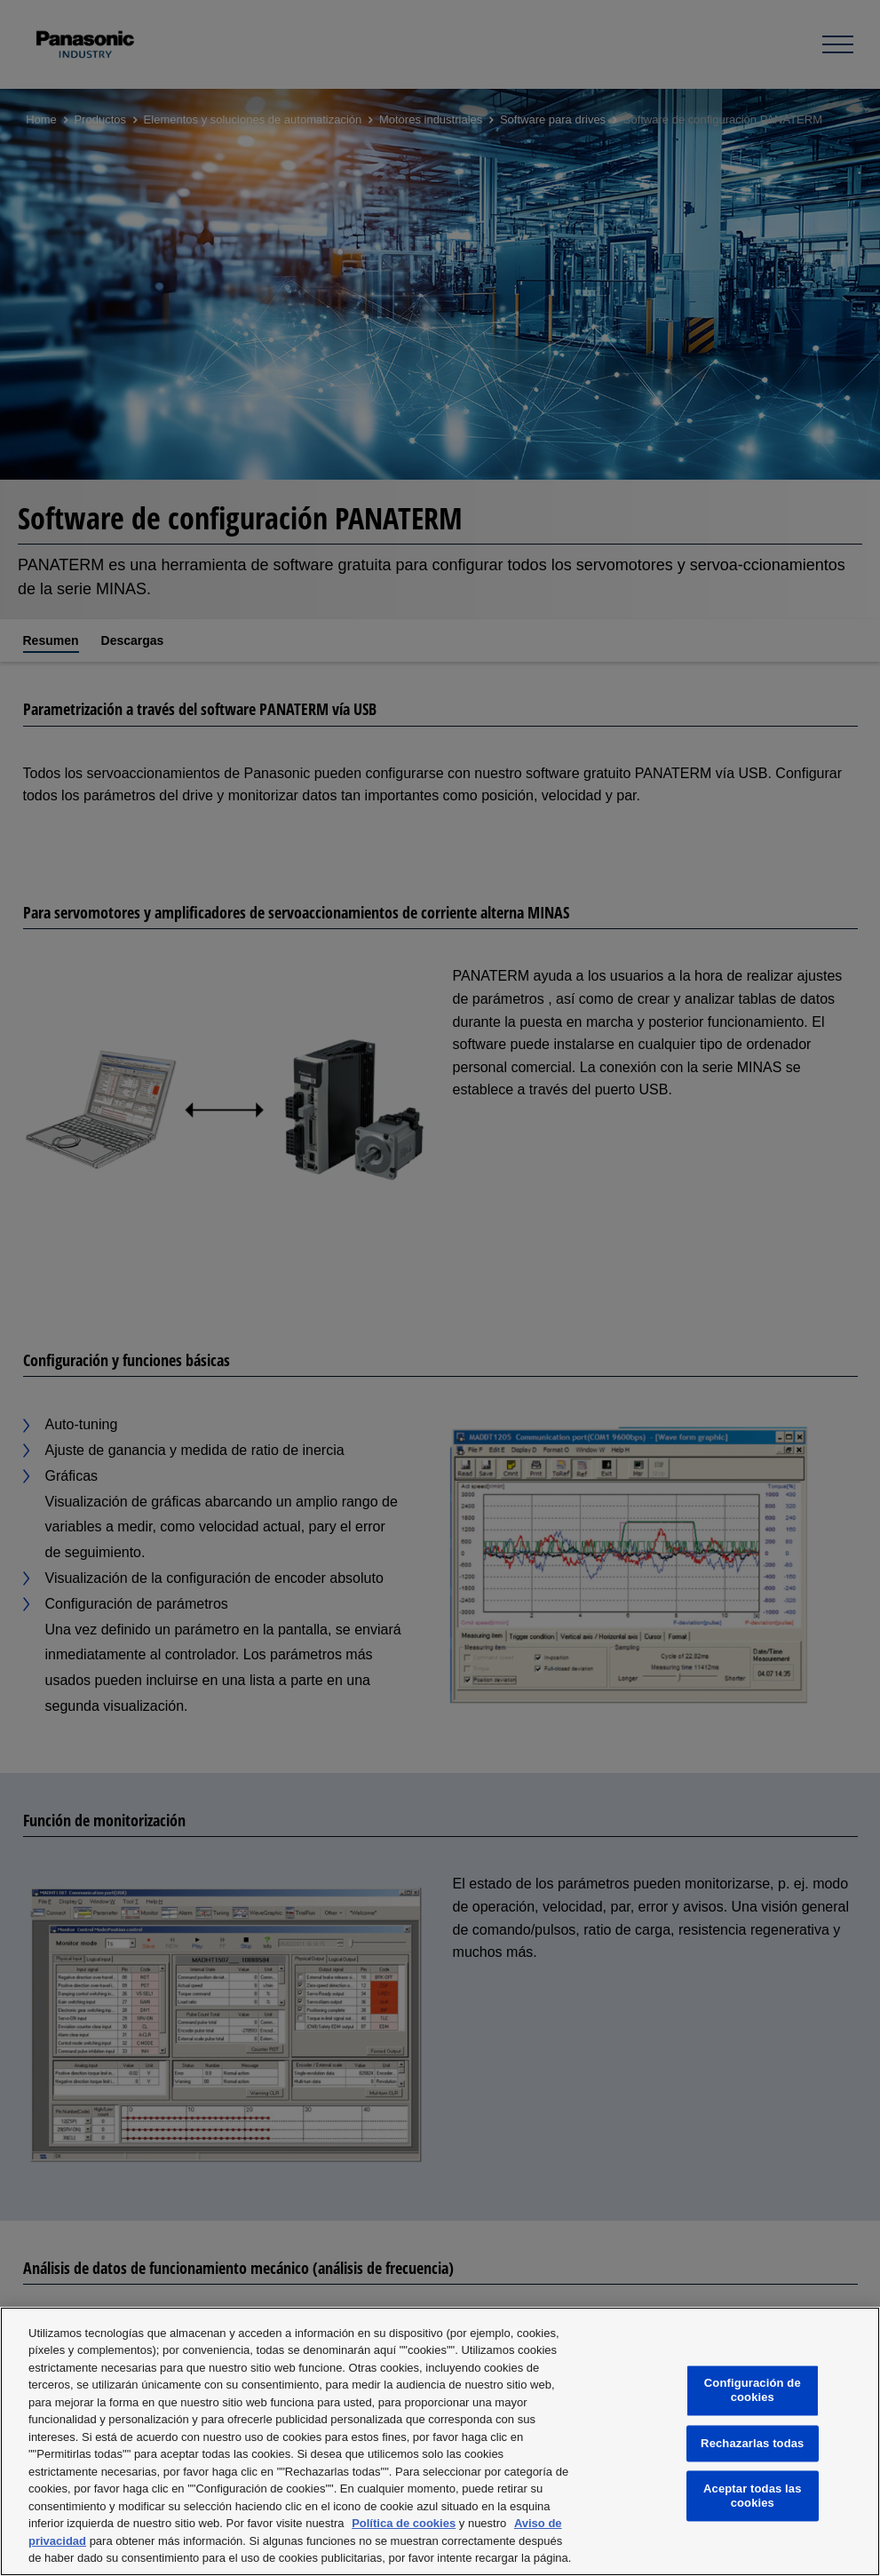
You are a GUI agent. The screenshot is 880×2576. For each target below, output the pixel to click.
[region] (440, 2441)
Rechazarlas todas (752, 2443)
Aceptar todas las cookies (752, 2496)
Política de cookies (404, 2523)
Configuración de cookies (752, 2391)
